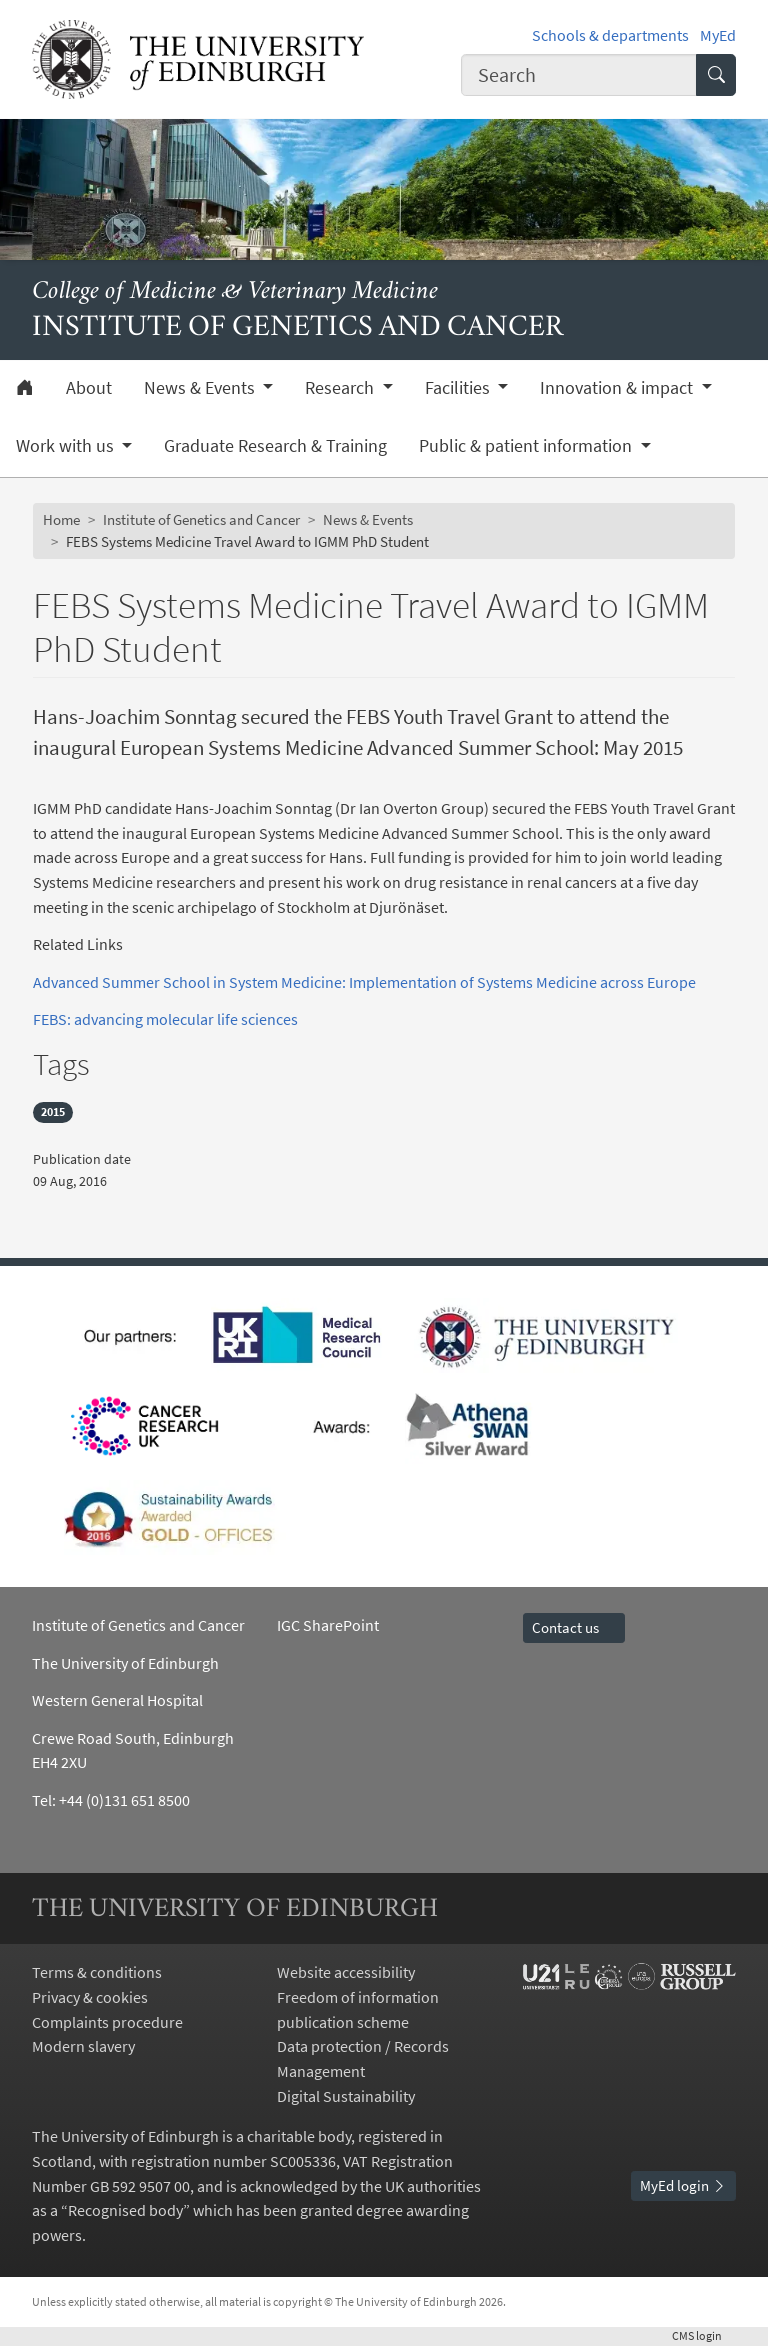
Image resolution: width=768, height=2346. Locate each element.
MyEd (718, 35)
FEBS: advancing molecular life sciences (165, 1019)
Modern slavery (83, 2046)
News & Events (368, 519)
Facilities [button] (459, 388)
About (89, 388)
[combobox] (579, 74)
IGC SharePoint (328, 1625)
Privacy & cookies (90, 1997)
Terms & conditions (97, 1972)
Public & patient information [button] (527, 446)
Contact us (574, 1627)
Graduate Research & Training (275, 446)
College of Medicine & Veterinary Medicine (235, 292)
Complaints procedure (107, 2022)
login (704, 2335)
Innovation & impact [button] (618, 388)
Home (61, 519)
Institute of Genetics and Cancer (201, 519)
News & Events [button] (201, 388)
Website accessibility (346, 1972)
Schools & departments (610, 35)
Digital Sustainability (346, 2096)
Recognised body (125, 2210)
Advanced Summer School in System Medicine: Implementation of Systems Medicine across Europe (364, 982)
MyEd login (683, 2185)
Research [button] (341, 388)
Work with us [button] (67, 446)
